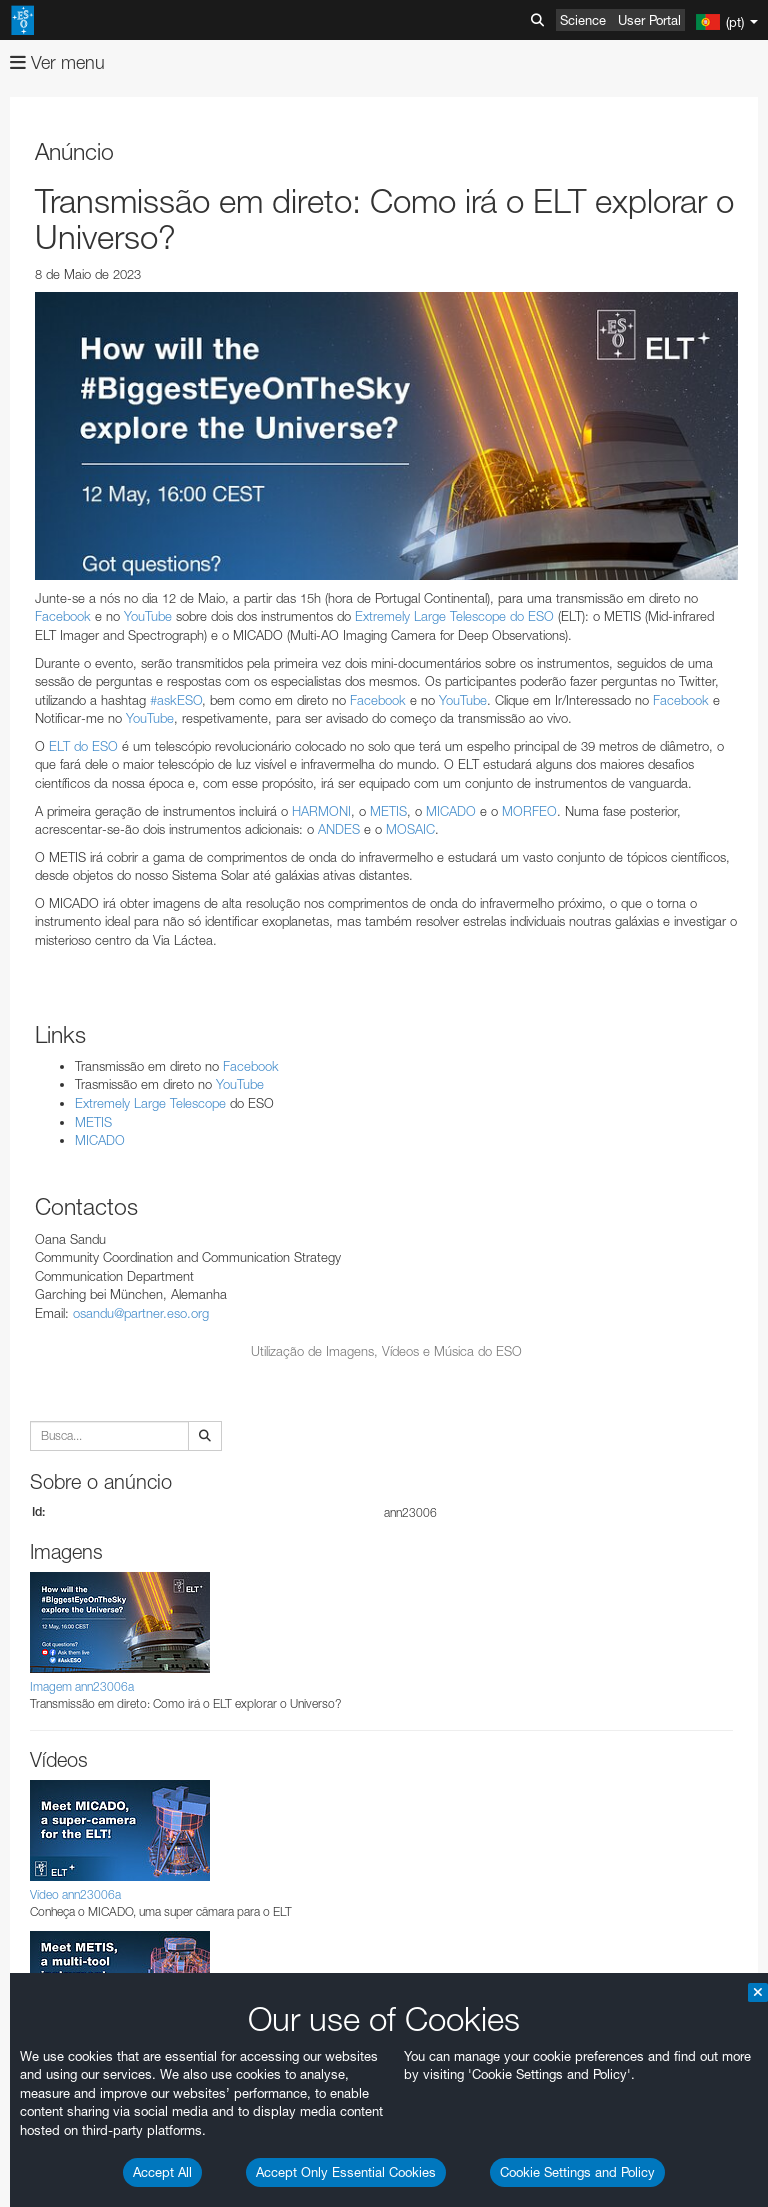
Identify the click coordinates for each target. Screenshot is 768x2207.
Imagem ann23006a (82, 1686)
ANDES (339, 829)
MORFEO (529, 811)
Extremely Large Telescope (150, 1103)
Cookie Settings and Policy (577, 2172)
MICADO (451, 811)
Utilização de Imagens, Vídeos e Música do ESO (386, 1351)
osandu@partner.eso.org (141, 1313)
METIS (388, 811)
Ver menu (57, 62)
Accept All (162, 2172)
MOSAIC (410, 829)
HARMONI (321, 811)
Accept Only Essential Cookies (346, 2172)
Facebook (63, 616)
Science (583, 20)
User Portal (649, 20)
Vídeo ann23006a (75, 1894)
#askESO (176, 700)
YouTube (148, 616)
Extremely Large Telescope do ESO (454, 616)
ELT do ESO (83, 746)
